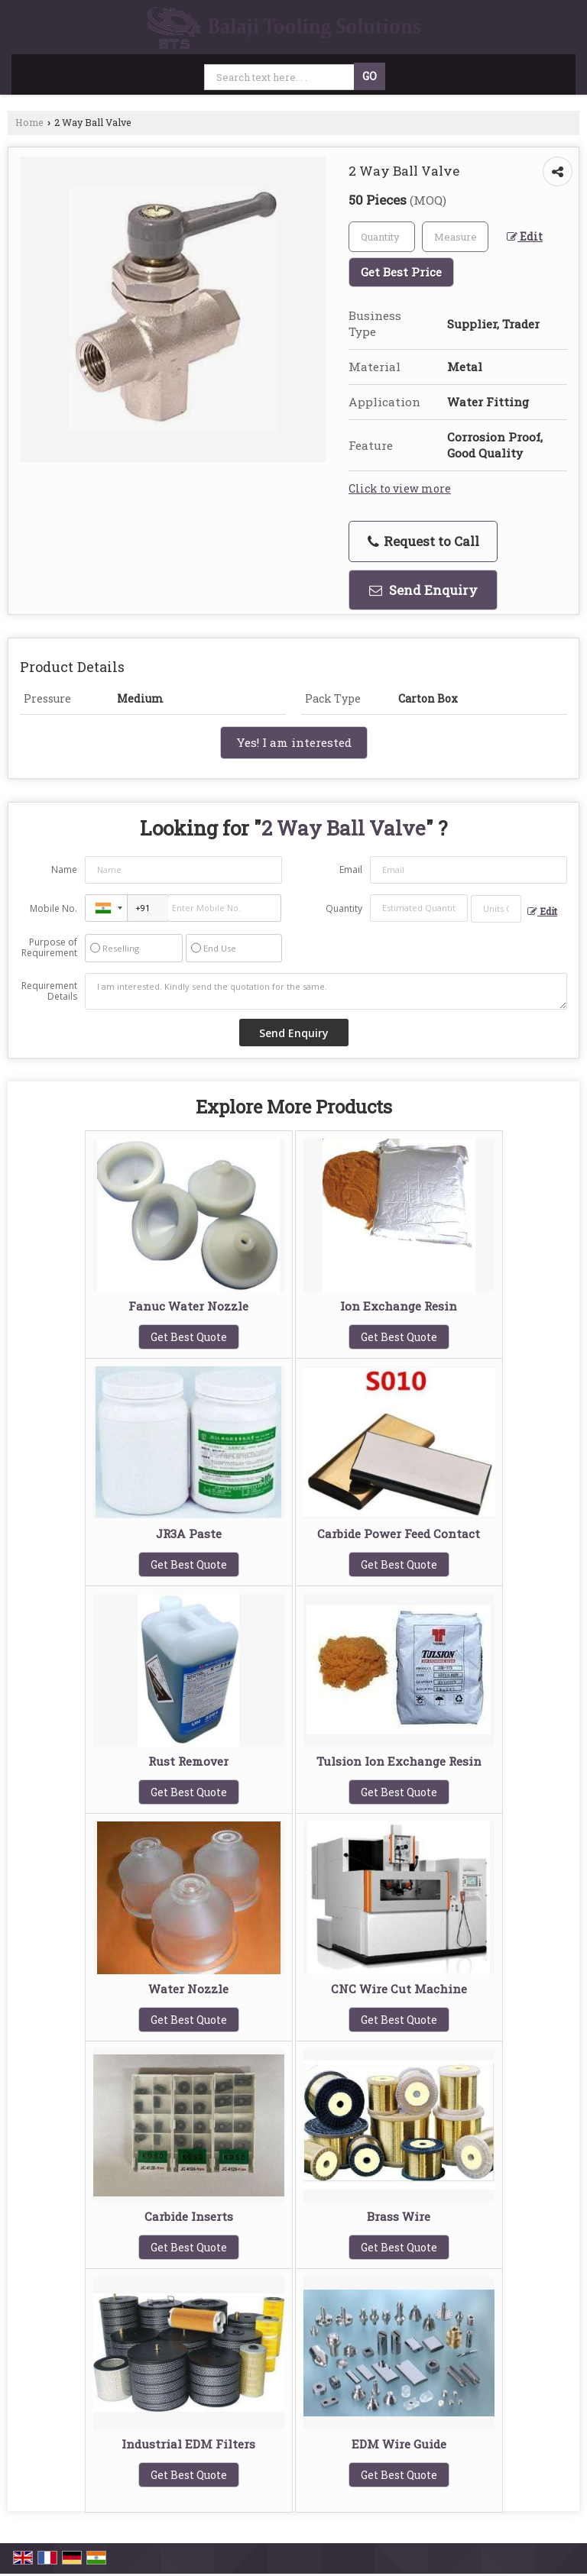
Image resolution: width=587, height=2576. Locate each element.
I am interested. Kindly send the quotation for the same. (326, 991)
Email (350, 869)
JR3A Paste (189, 1533)
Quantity (344, 908)
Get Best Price (401, 272)
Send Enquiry (423, 590)
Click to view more (400, 488)
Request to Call (423, 541)
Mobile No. (53, 908)
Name (64, 869)
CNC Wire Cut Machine (399, 1988)
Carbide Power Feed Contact (398, 1533)
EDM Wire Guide (399, 2444)
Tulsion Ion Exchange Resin (399, 1761)
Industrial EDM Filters (188, 2444)
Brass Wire (398, 2216)
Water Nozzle (188, 1988)
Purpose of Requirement (49, 947)
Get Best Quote (189, 1337)
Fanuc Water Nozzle (188, 1306)
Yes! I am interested (294, 742)
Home (29, 122)
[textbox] (455, 236)
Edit (525, 236)
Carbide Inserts (188, 2216)
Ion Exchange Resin (398, 1306)
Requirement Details (49, 991)
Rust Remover (188, 1761)
